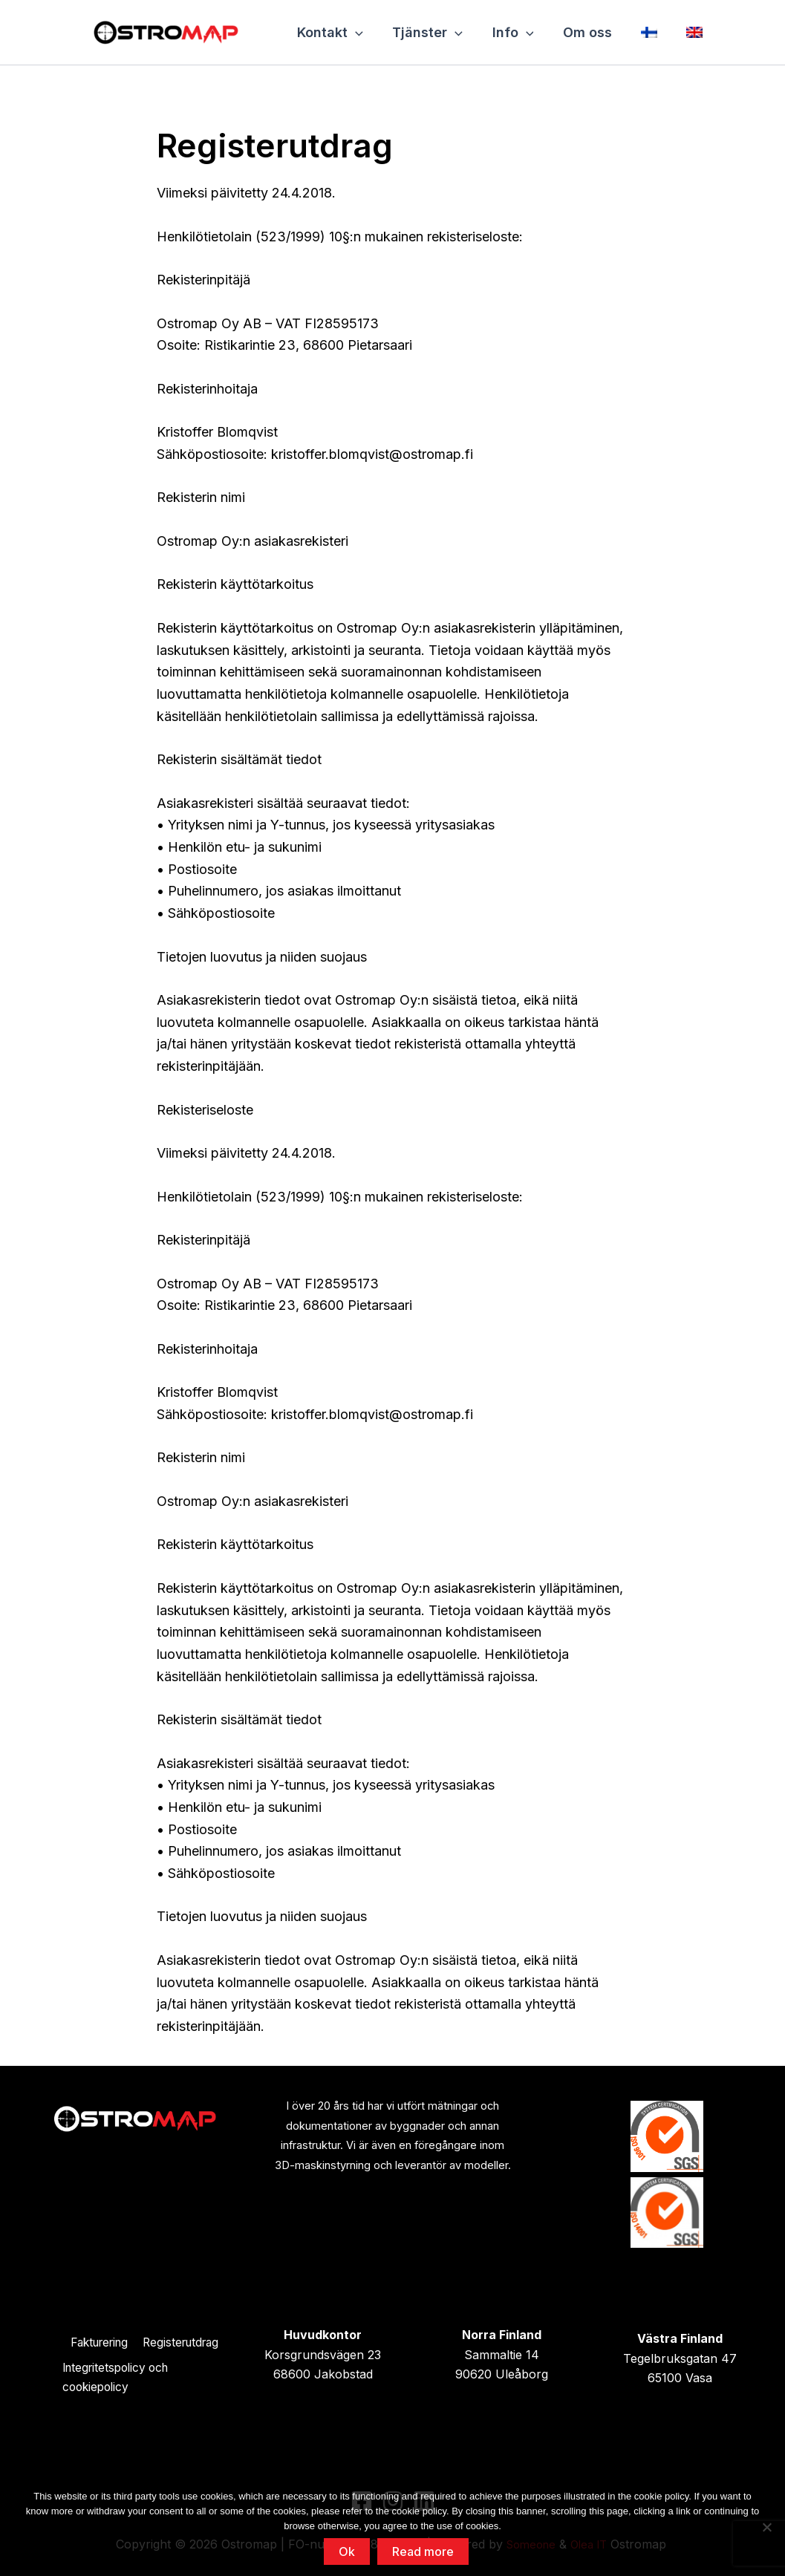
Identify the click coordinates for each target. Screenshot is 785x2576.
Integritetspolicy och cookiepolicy (119, 2378)
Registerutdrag (184, 2341)
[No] (766, 2527)
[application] (354, 32)
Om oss (583, 32)
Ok (347, 2551)
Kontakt (329, 32)
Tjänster (426, 32)
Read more (423, 2551)
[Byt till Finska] (644, 32)
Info (510, 32)
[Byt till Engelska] (689, 32)
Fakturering (95, 2341)
